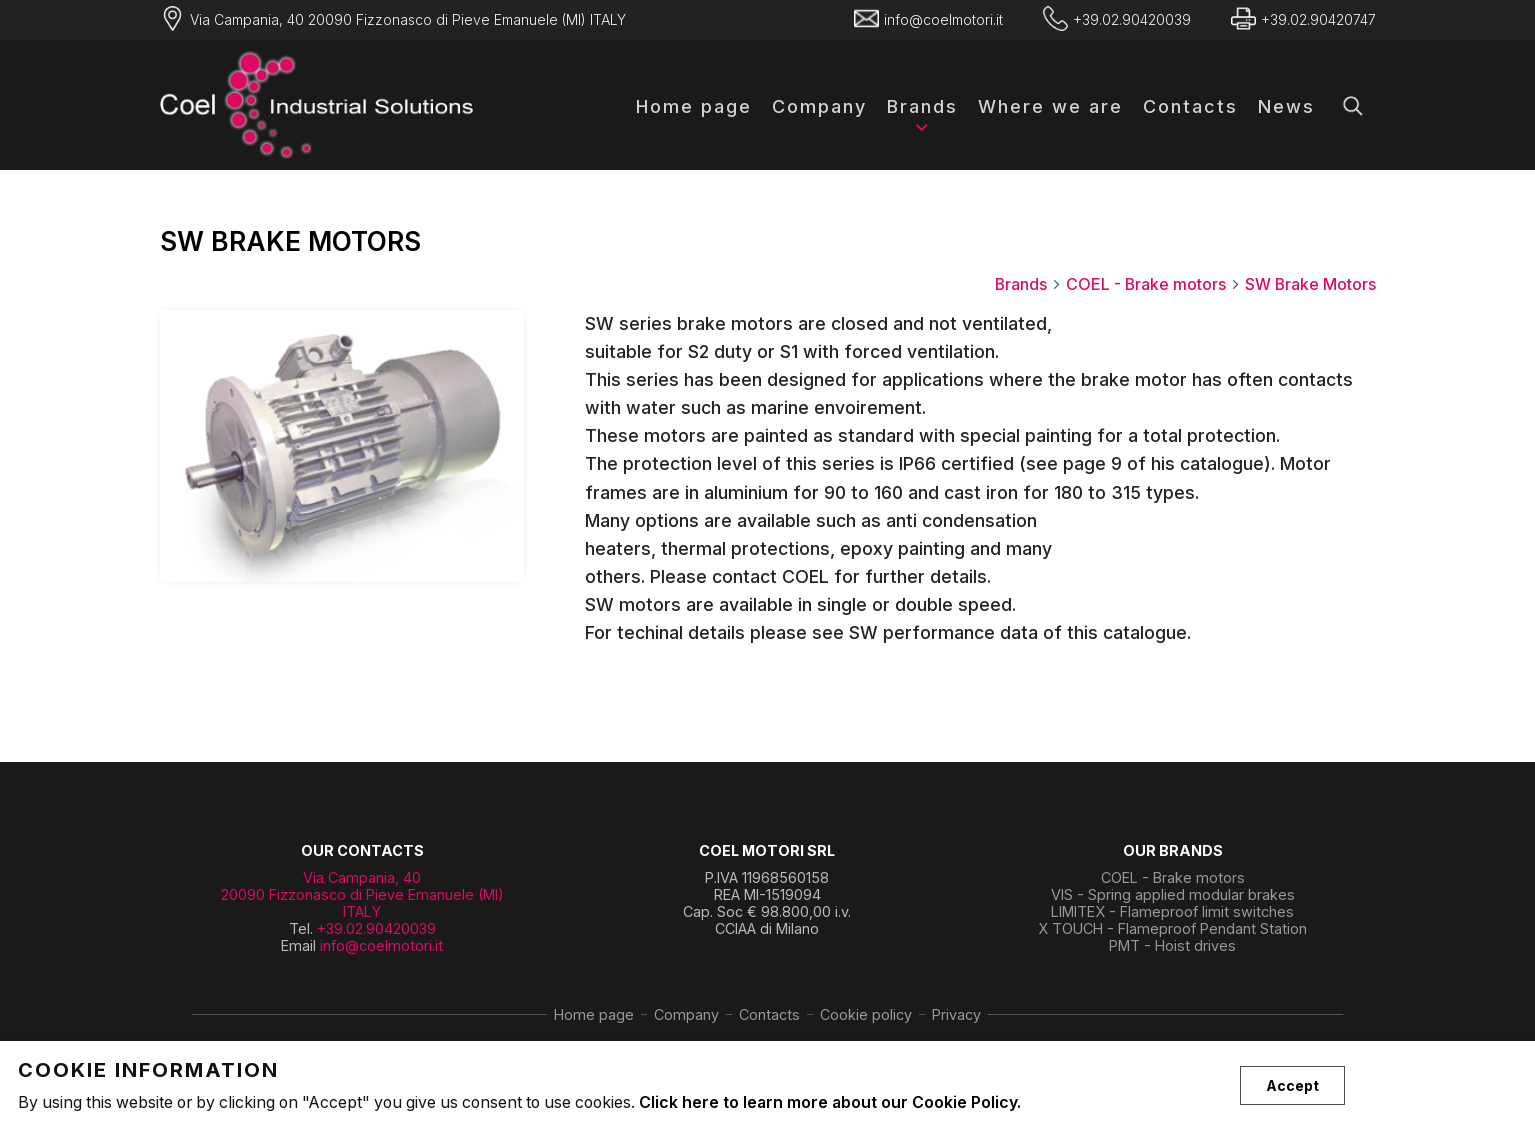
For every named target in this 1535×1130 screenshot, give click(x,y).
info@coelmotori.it (381, 945)
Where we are (1050, 106)
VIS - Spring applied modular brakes (1173, 894)
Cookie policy (866, 1014)
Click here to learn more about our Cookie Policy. (830, 1102)
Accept (1292, 1085)
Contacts (1190, 106)
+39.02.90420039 (376, 928)
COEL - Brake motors (1153, 284)
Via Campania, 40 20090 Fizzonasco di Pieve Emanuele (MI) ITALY (362, 894)
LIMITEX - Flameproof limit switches (1172, 911)
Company (819, 106)
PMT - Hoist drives (1172, 945)
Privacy (956, 1014)
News (1286, 106)
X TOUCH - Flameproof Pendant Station (1172, 928)
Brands (922, 106)
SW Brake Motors (1310, 284)
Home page (694, 106)
